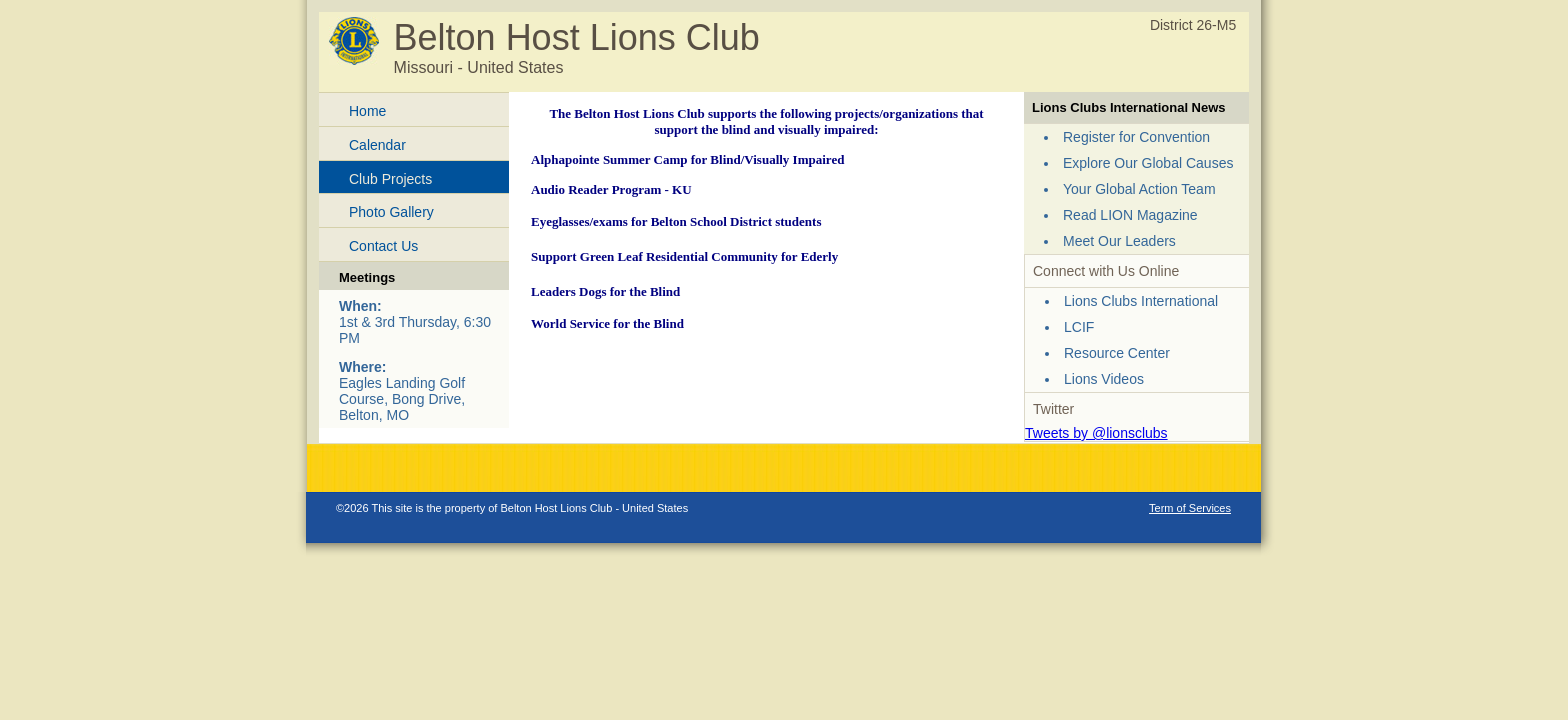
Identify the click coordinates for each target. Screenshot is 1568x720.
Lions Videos (1104, 379)
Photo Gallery (391, 212)
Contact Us (383, 246)
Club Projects (390, 179)
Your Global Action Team (1139, 189)
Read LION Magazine (1130, 215)
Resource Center (1117, 353)
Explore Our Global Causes (1148, 163)
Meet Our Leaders (1119, 241)
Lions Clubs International (1141, 301)
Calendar (377, 145)
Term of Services (1190, 508)
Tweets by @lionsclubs (1096, 433)
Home (367, 111)
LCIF (1079, 327)
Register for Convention (1136, 137)
